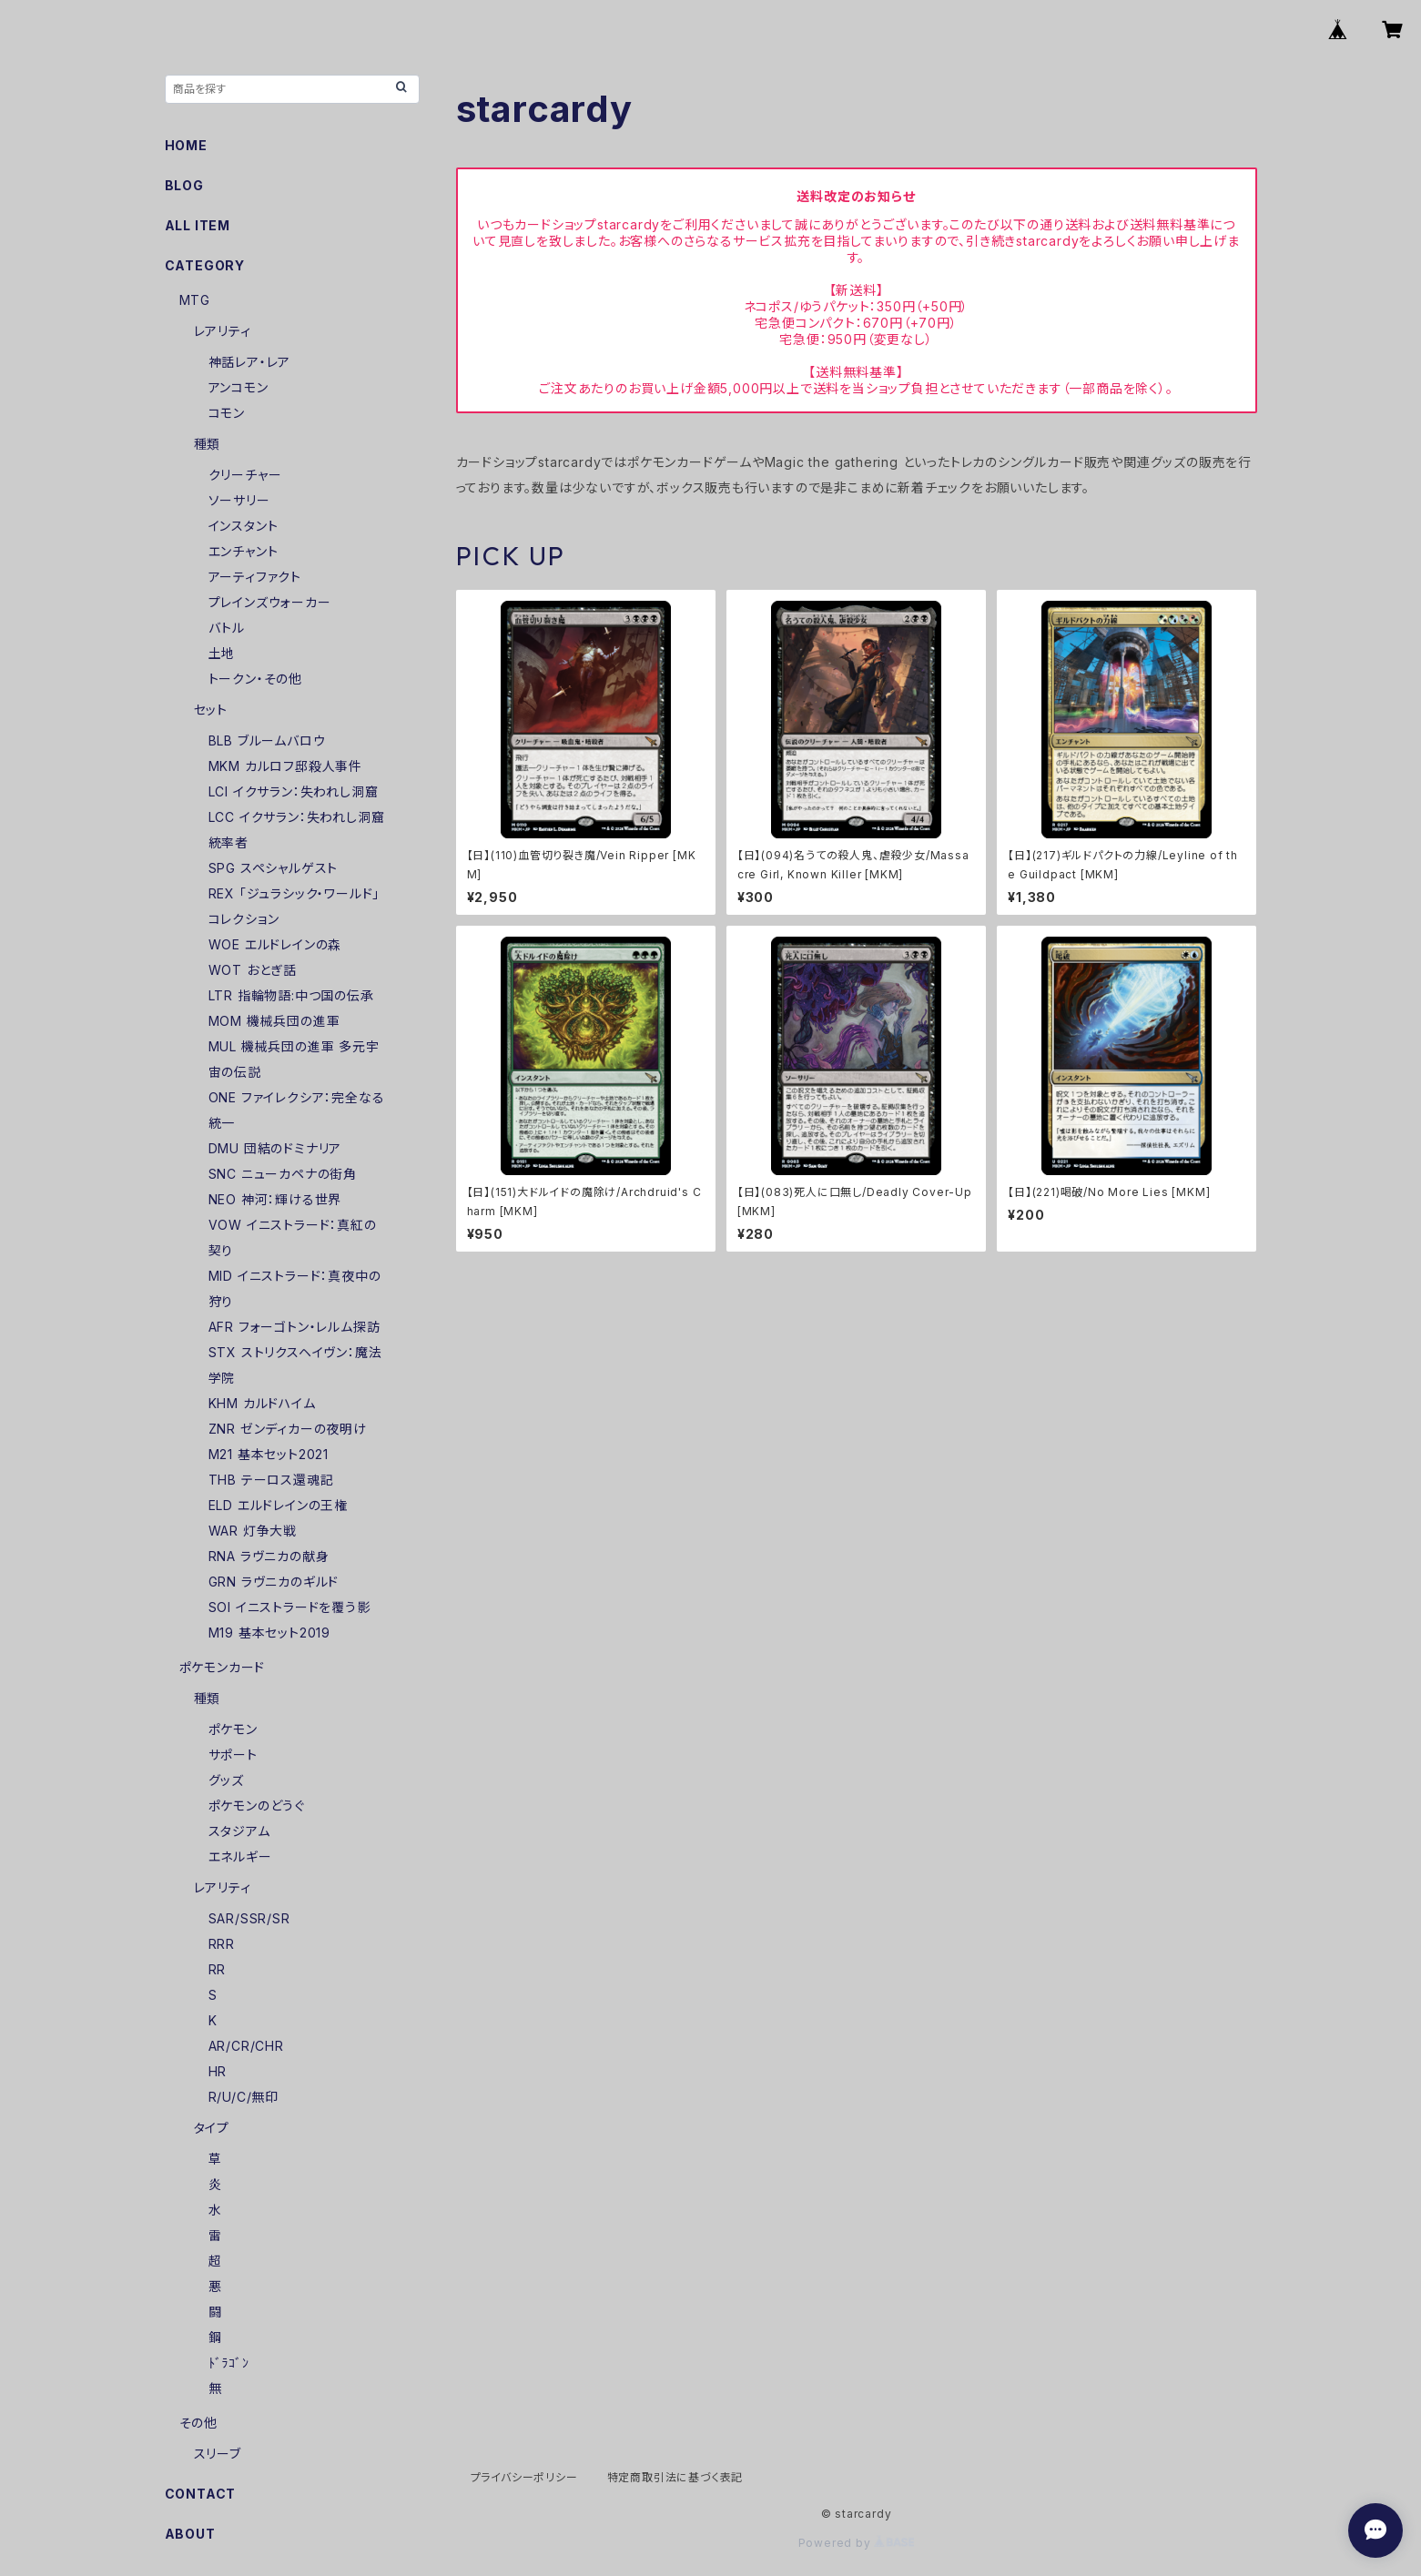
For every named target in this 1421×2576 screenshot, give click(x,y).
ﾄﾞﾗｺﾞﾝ (228, 2362)
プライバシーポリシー (524, 2477)
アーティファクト (254, 576)
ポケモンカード (222, 1667)
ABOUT (190, 2533)
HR (218, 2071)
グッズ (226, 1780)
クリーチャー (245, 474)
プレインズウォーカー (269, 602)
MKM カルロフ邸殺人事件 (285, 766)
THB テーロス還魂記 (271, 1479)
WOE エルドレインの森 (275, 944)
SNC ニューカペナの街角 (282, 1174)
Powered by (856, 2543)
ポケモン (233, 1729)
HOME (186, 145)
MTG (194, 300)
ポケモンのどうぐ (256, 1805)
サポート (233, 1754)
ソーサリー (239, 500)
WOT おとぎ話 (252, 970)
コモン (226, 413)
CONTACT (201, 2493)
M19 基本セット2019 (269, 1632)
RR (217, 1969)
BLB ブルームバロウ (267, 740)
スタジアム (239, 1831)
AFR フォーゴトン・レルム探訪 (294, 1326)
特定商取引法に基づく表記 (675, 2477)
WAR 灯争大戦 (252, 1530)
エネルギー (240, 1856)
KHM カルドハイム (262, 1403)
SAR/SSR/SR (249, 1918)
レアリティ (222, 331)
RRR (221, 1944)
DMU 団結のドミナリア (275, 1148)
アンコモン (238, 387)
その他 (198, 2422)
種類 (207, 443)
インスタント (243, 525)
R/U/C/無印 (243, 2096)
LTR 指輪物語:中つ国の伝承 (291, 995)
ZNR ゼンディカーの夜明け (287, 1428)
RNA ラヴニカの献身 (269, 1556)
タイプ (211, 2127)
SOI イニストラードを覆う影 (289, 1607)
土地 (222, 653)
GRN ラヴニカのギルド (274, 1581)
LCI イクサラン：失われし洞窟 (293, 791)
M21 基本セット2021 (268, 1454)
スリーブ (217, 2453)
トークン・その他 (255, 678)
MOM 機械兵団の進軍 (274, 1021)
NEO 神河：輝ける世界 (275, 1199)
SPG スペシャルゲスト (273, 868)
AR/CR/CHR (246, 2046)
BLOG (184, 185)
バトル (226, 627)
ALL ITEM (197, 225)
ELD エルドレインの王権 (278, 1505)
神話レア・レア (249, 362)
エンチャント (243, 551)
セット (211, 709)
